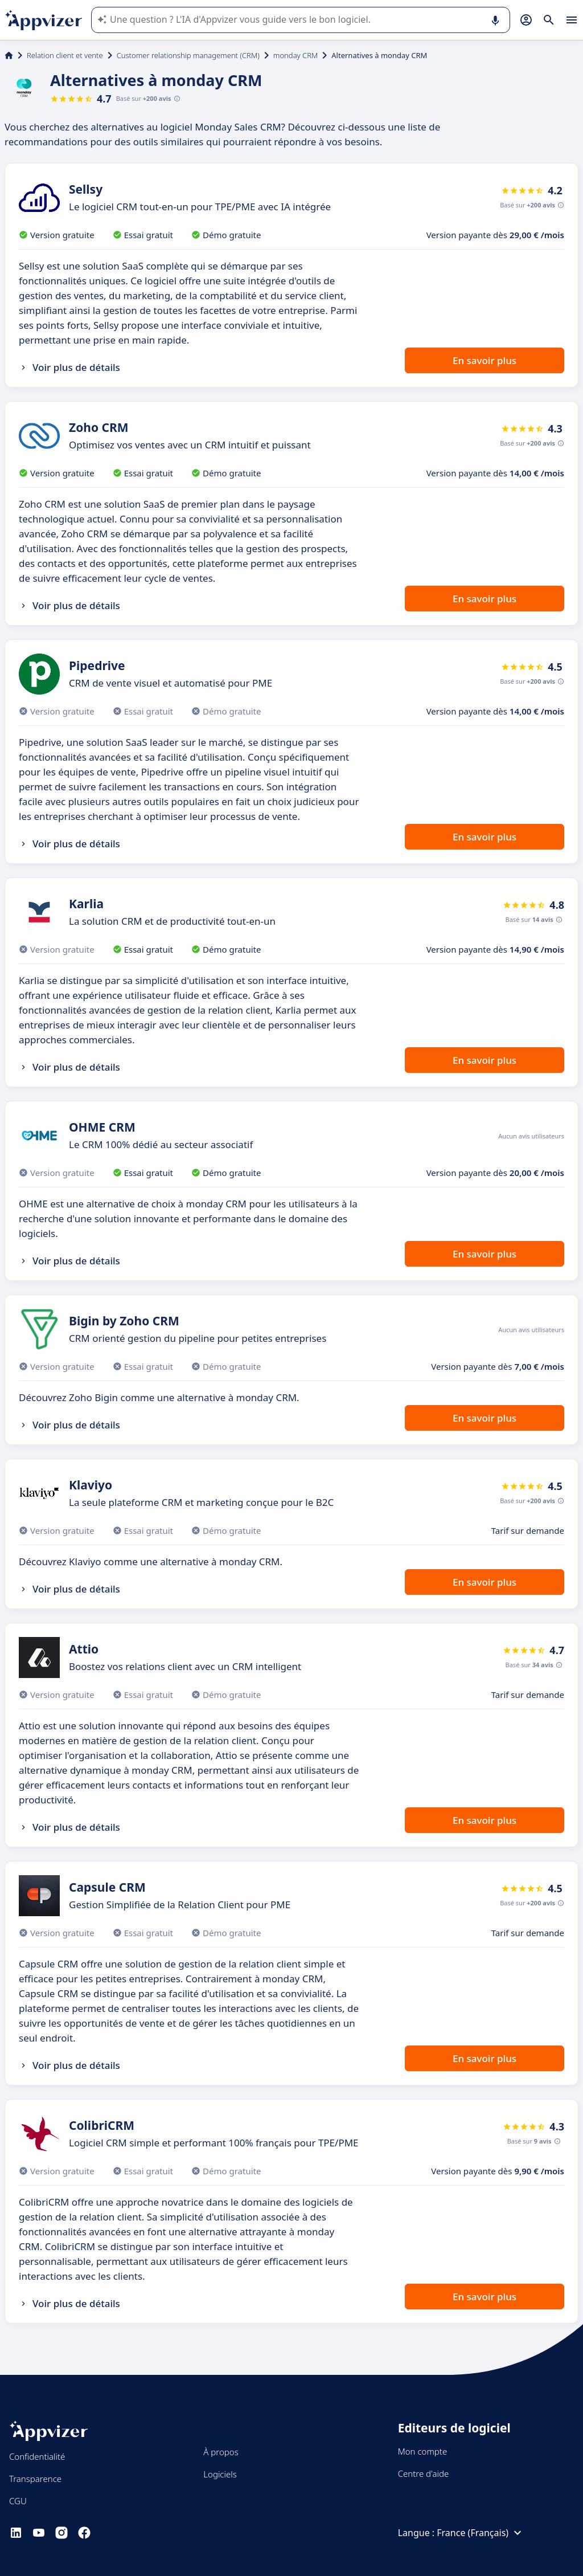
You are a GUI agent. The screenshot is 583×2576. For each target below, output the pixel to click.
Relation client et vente (65, 55)
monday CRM (295, 55)
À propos (220, 2451)
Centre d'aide (423, 2473)
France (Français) (480, 2533)
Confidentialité (37, 2456)
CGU (18, 2500)
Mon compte (422, 2451)
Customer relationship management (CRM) (188, 55)
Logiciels (219, 2474)
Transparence (35, 2478)
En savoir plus (484, 360)
